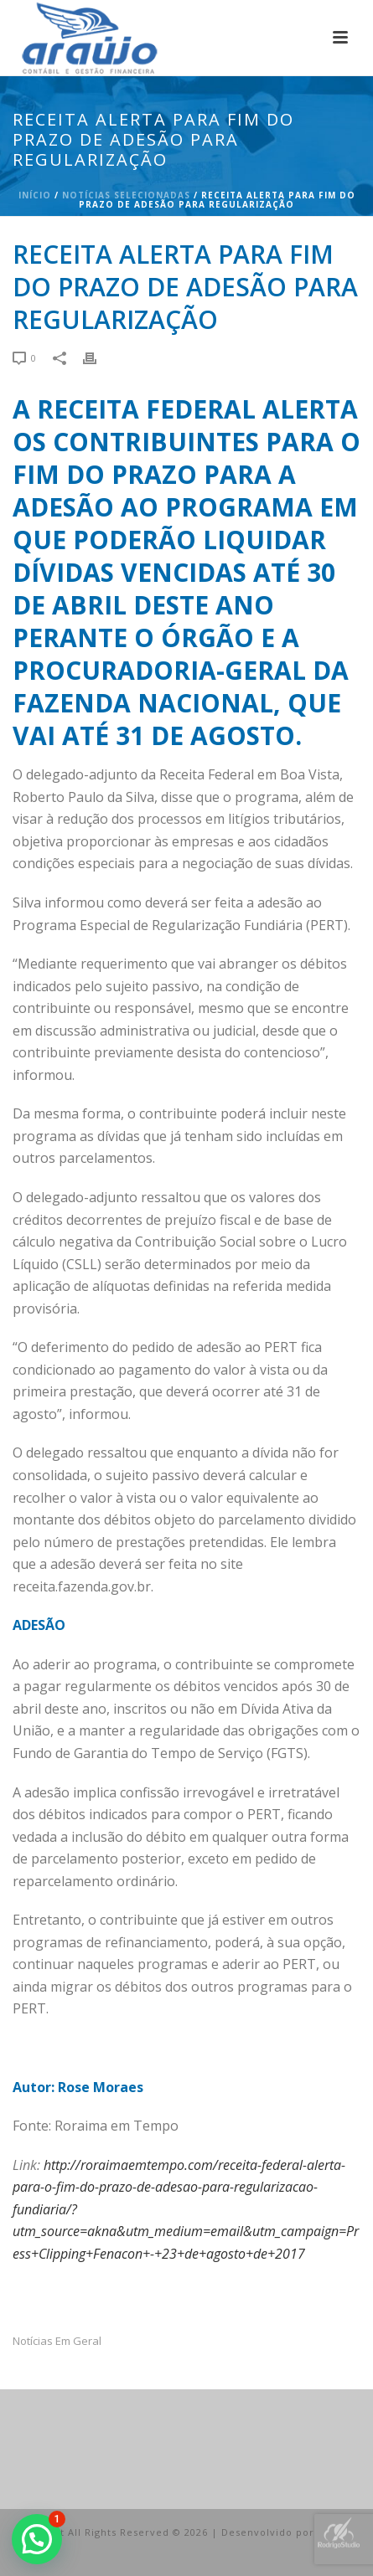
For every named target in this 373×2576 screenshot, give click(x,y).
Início (34, 195)
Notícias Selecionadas (126, 195)
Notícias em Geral (57, 2341)
